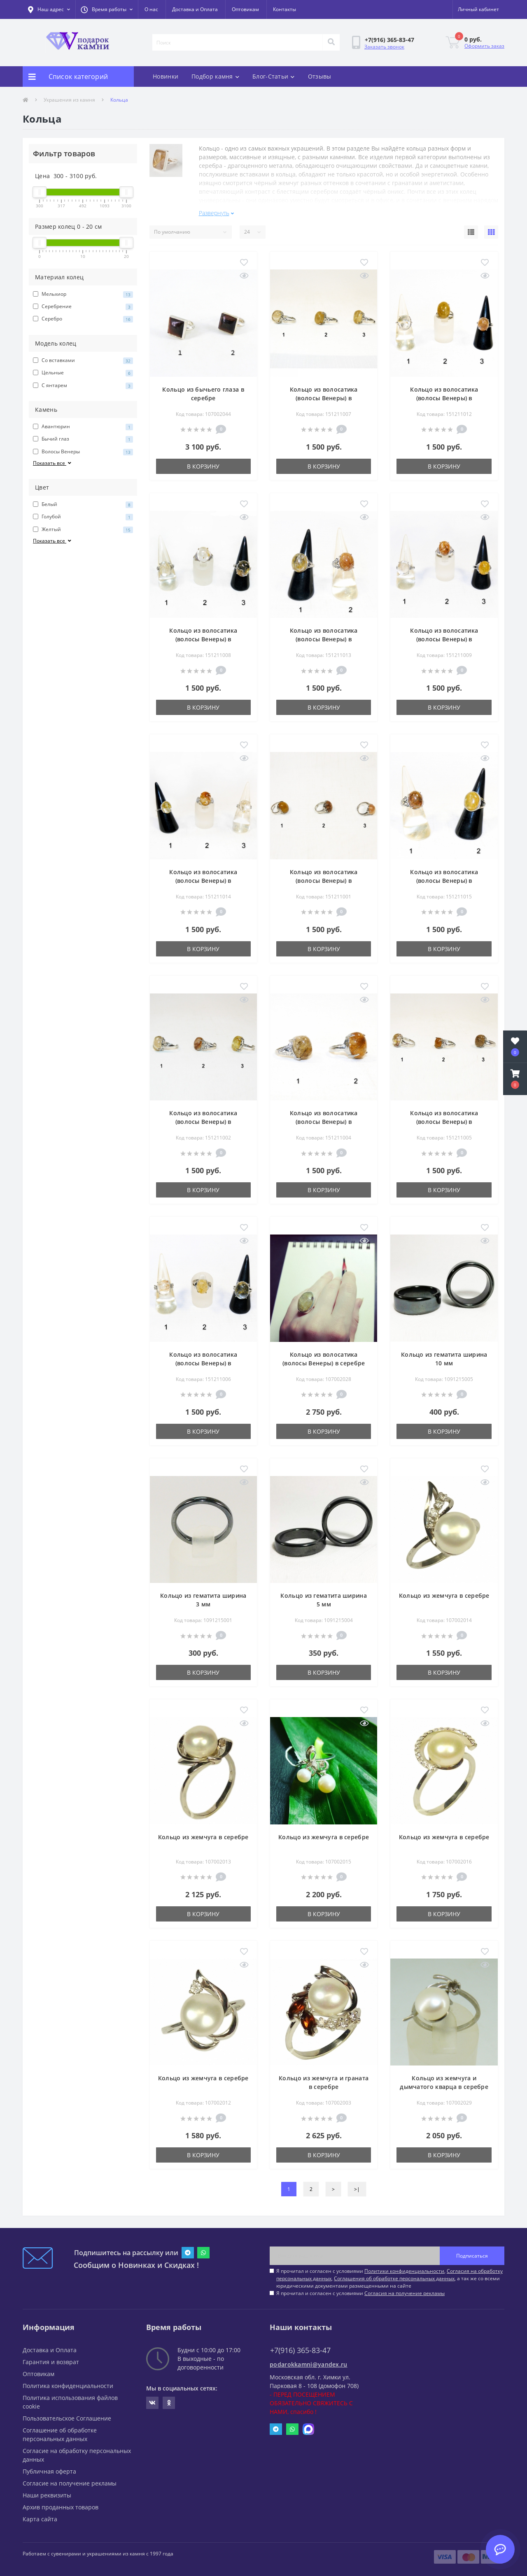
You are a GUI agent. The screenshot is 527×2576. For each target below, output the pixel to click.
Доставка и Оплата (195, 9)
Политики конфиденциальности (404, 2267)
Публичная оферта (49, 2468)
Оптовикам (245, 9)
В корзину (203, 463)
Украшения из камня (69, 99)
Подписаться (472, 2252)
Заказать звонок (384, 46)
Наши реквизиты (47, 2492)
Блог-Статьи (273, 76)
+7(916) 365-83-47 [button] (300, 2347)
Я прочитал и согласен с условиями (360, 2289)
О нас (151, 9)
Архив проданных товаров (60, 2504)
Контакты (284, 9)
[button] (106, 9)
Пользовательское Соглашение (67, 2415)
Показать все (52, 463)
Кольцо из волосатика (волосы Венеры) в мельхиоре (324, 394)
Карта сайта (40, 2516)
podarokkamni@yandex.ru (308, 2361)
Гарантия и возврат (51, 2358)
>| (357, 2185)
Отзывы (319, 76)
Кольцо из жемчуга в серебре (444, 1592)
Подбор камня (215, 76)
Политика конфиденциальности (68, 2382)
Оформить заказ (484, 45)
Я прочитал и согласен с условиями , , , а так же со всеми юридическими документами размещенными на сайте (389, 2275)
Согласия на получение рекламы (404, 2289)
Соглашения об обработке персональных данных (394, 2275)
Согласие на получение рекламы (70, 2480)
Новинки (165, 76)
